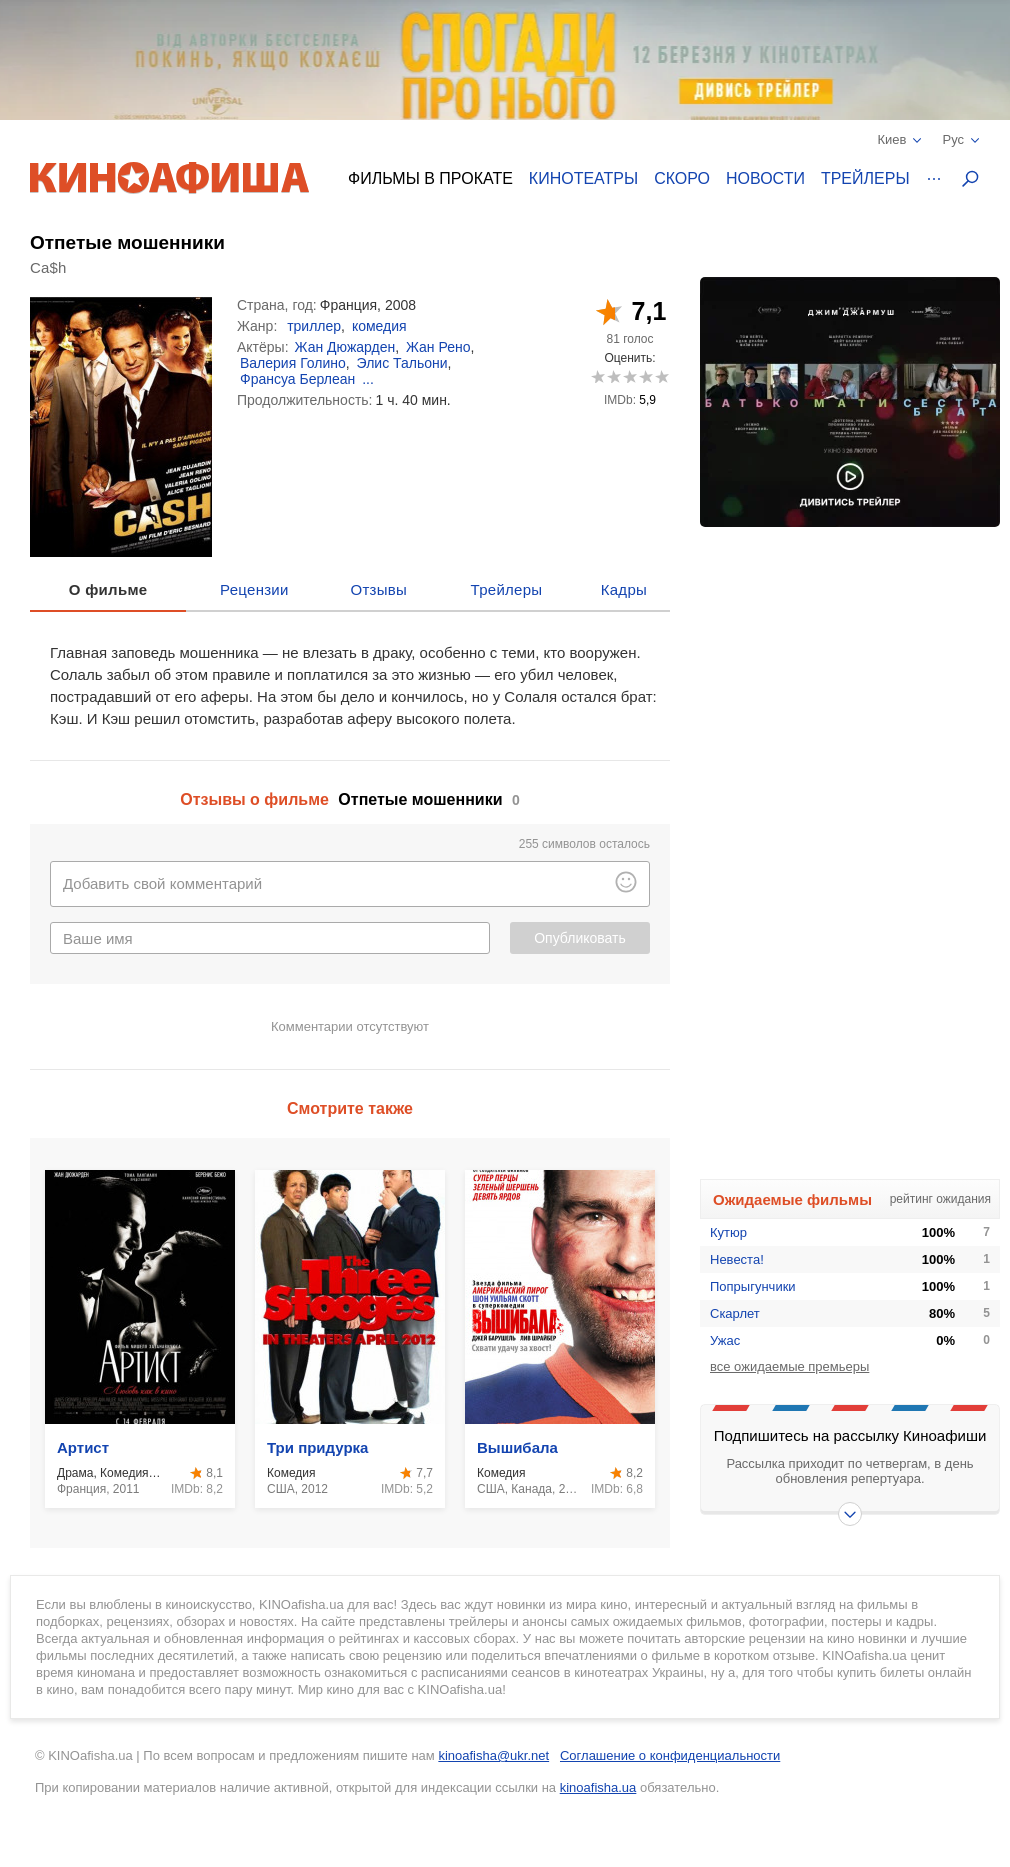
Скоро (682, 178)
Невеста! (737, 1259)
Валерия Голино (293, 363)
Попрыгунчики (753, 1286)
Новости (765, 178)
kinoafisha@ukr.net (493, 1755)
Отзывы (379, 589)
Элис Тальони (402, 363)
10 (661, 376)
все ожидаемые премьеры (789, 1366)
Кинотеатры (583, 178)
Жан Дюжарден (345, 347)
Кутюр (728, 1232)
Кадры (624, 589)
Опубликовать (580, 938)
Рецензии (254, 589)
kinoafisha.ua (598, 1787)
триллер (314, 326)
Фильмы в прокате (430, 178)
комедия (379, 326)
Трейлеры (865, 178)
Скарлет (735, 1313)
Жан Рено (438, 347)
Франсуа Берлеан (297, 379)
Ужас (725, 1340)
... (368, 379)
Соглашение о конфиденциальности (670, 1755)
